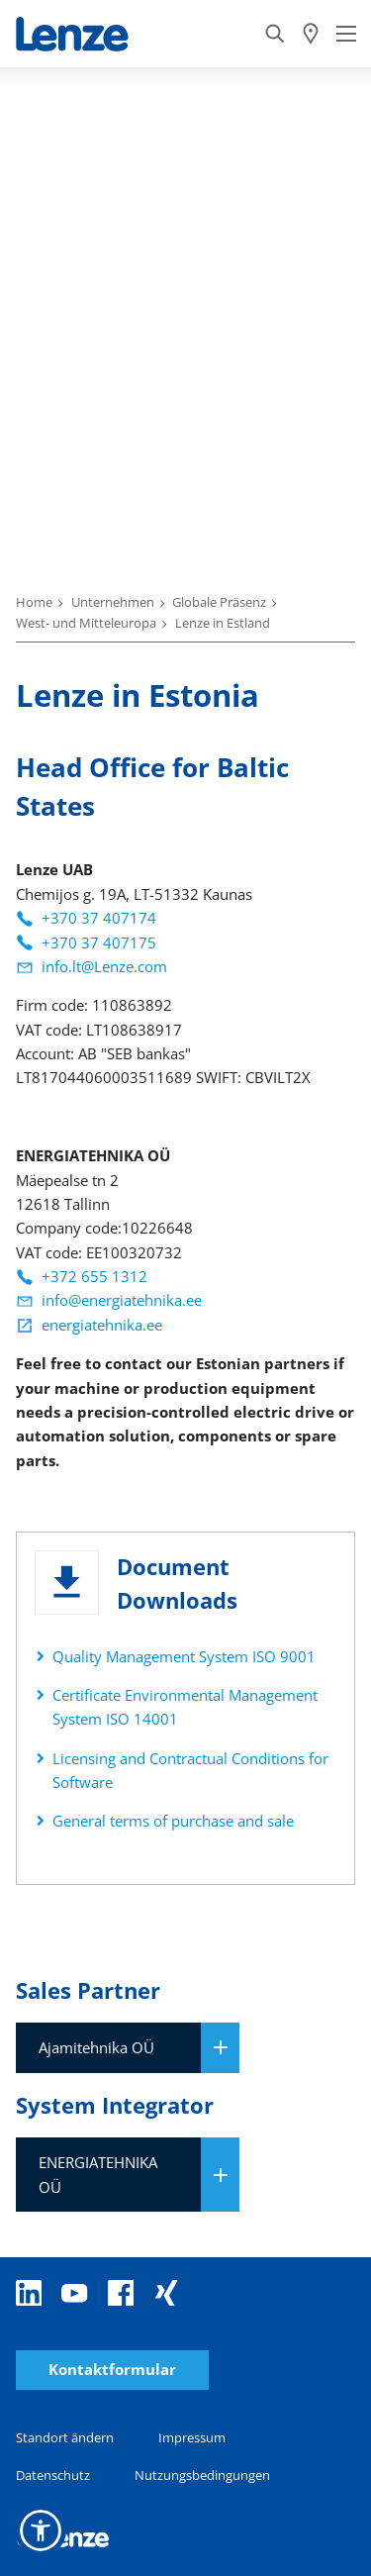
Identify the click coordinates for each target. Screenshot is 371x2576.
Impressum (192, 2437)
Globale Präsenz (219, 602)
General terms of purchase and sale (173, 1821)
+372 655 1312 (94, 1276)
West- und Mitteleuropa (86, 623)
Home (34, 602)
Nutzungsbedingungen (202, 2475)
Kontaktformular (112, 2369)
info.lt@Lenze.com (104, 966)
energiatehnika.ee (102, 1325)
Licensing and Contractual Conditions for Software (190, 1770)
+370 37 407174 (99, 918)
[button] (40, 2530)
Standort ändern (65, 2437)
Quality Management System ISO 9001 (184, 1656)
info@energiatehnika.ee (122, 1300)
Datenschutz (53, 2475)
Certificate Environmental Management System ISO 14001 (185, 1707)
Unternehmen (112, 602)
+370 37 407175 (99, 942)
